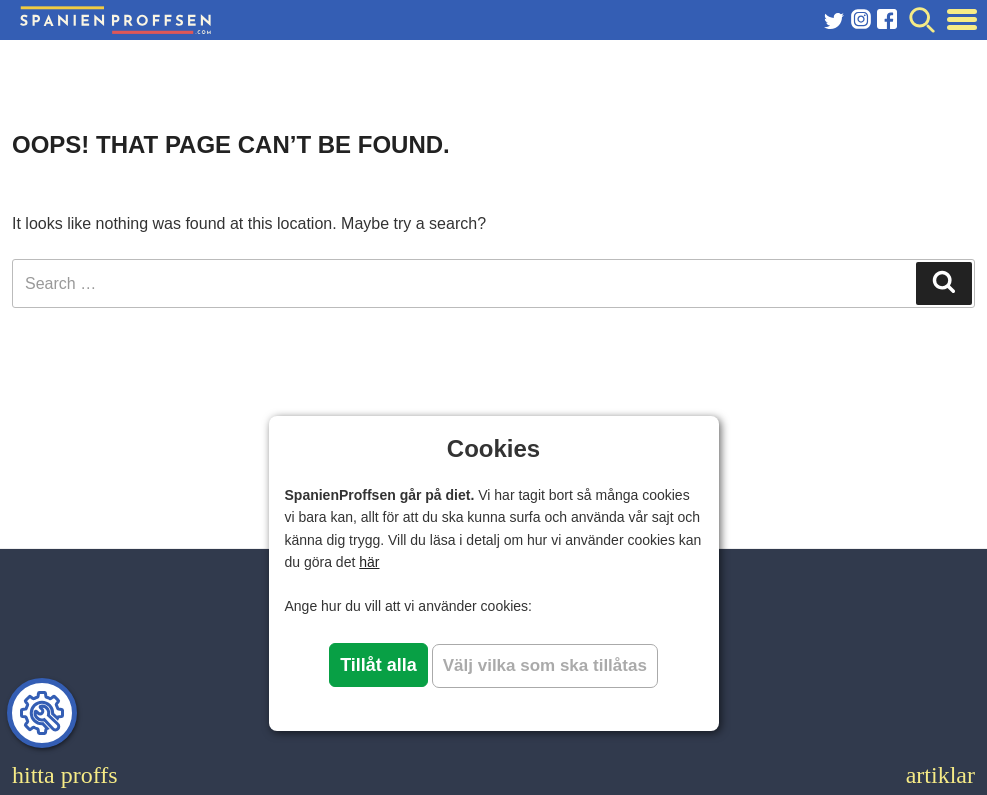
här (369, 562)
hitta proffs (65, 775)
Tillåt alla (378, 665)
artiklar (940, 775)
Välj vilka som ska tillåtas (545, 665)
